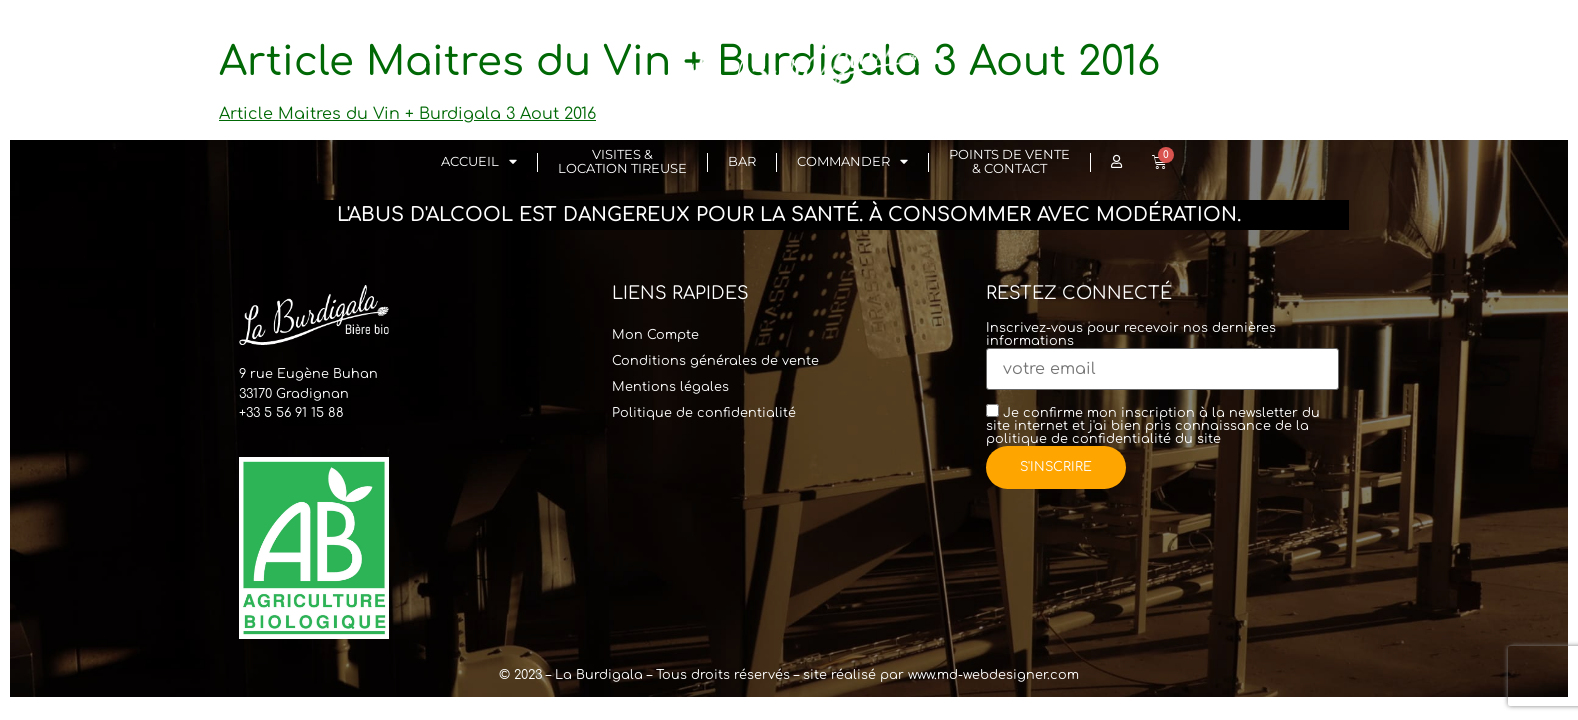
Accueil (479, 162)
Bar (742, 161)
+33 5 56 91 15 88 (291, 413)
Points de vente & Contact (1009, 161)
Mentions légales (670, 387)
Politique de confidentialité (704, 413)
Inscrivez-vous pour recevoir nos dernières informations (1162, 349)
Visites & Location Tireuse (622, 161)
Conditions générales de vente (715, 361)
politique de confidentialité (1078, 439)
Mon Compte (655, 335)
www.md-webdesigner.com (993, 675)
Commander (852, 162)
